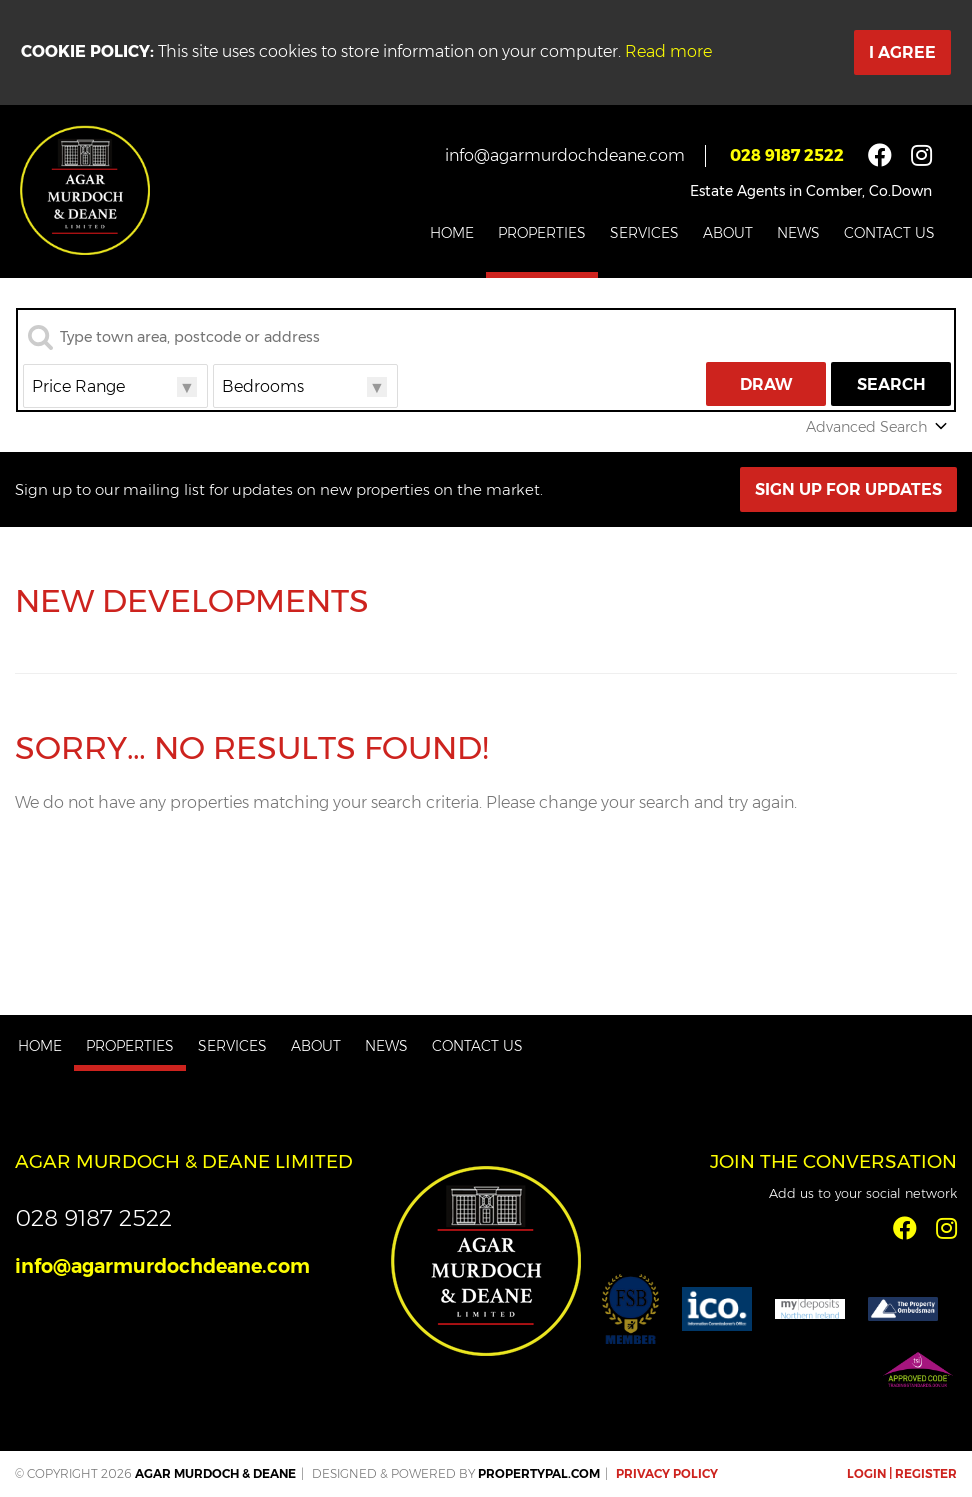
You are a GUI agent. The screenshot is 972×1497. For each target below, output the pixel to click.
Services (644, 233)
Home (452, 233)
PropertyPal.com (539, 1473)
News (798, 233)
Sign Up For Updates (848, 489)
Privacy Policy (667, 1473)
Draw (766, 384)
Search (891, 384)
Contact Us (889, 233)
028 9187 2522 (787, 155)
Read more (668, 51)
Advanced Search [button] (878, 427)
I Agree (902, 52)
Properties (542, 233)
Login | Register (902, 1473)
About (728, 233)
